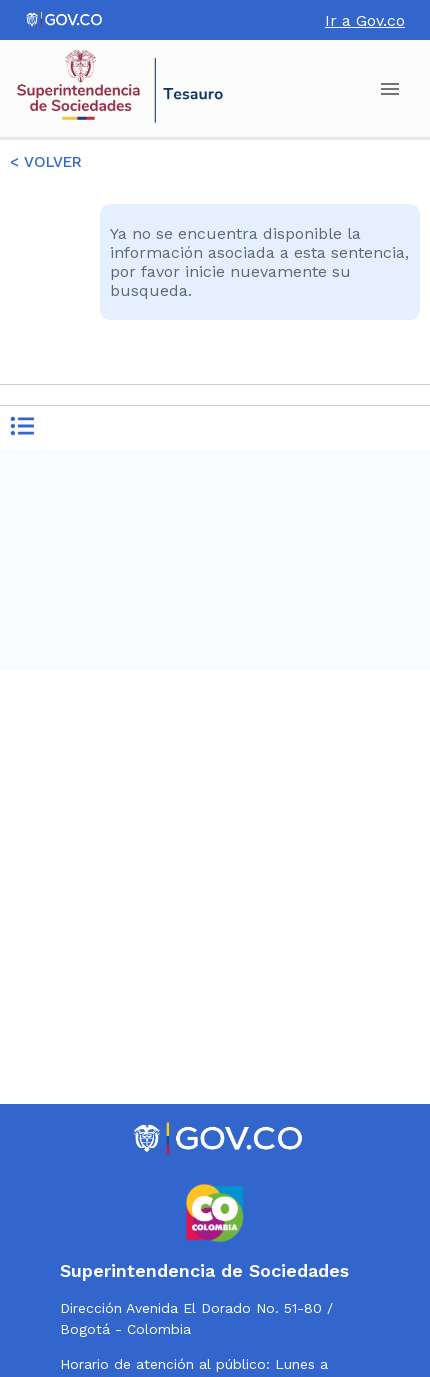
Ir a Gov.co (365, 20)
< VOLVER (46, 162)
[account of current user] (390, 89)
